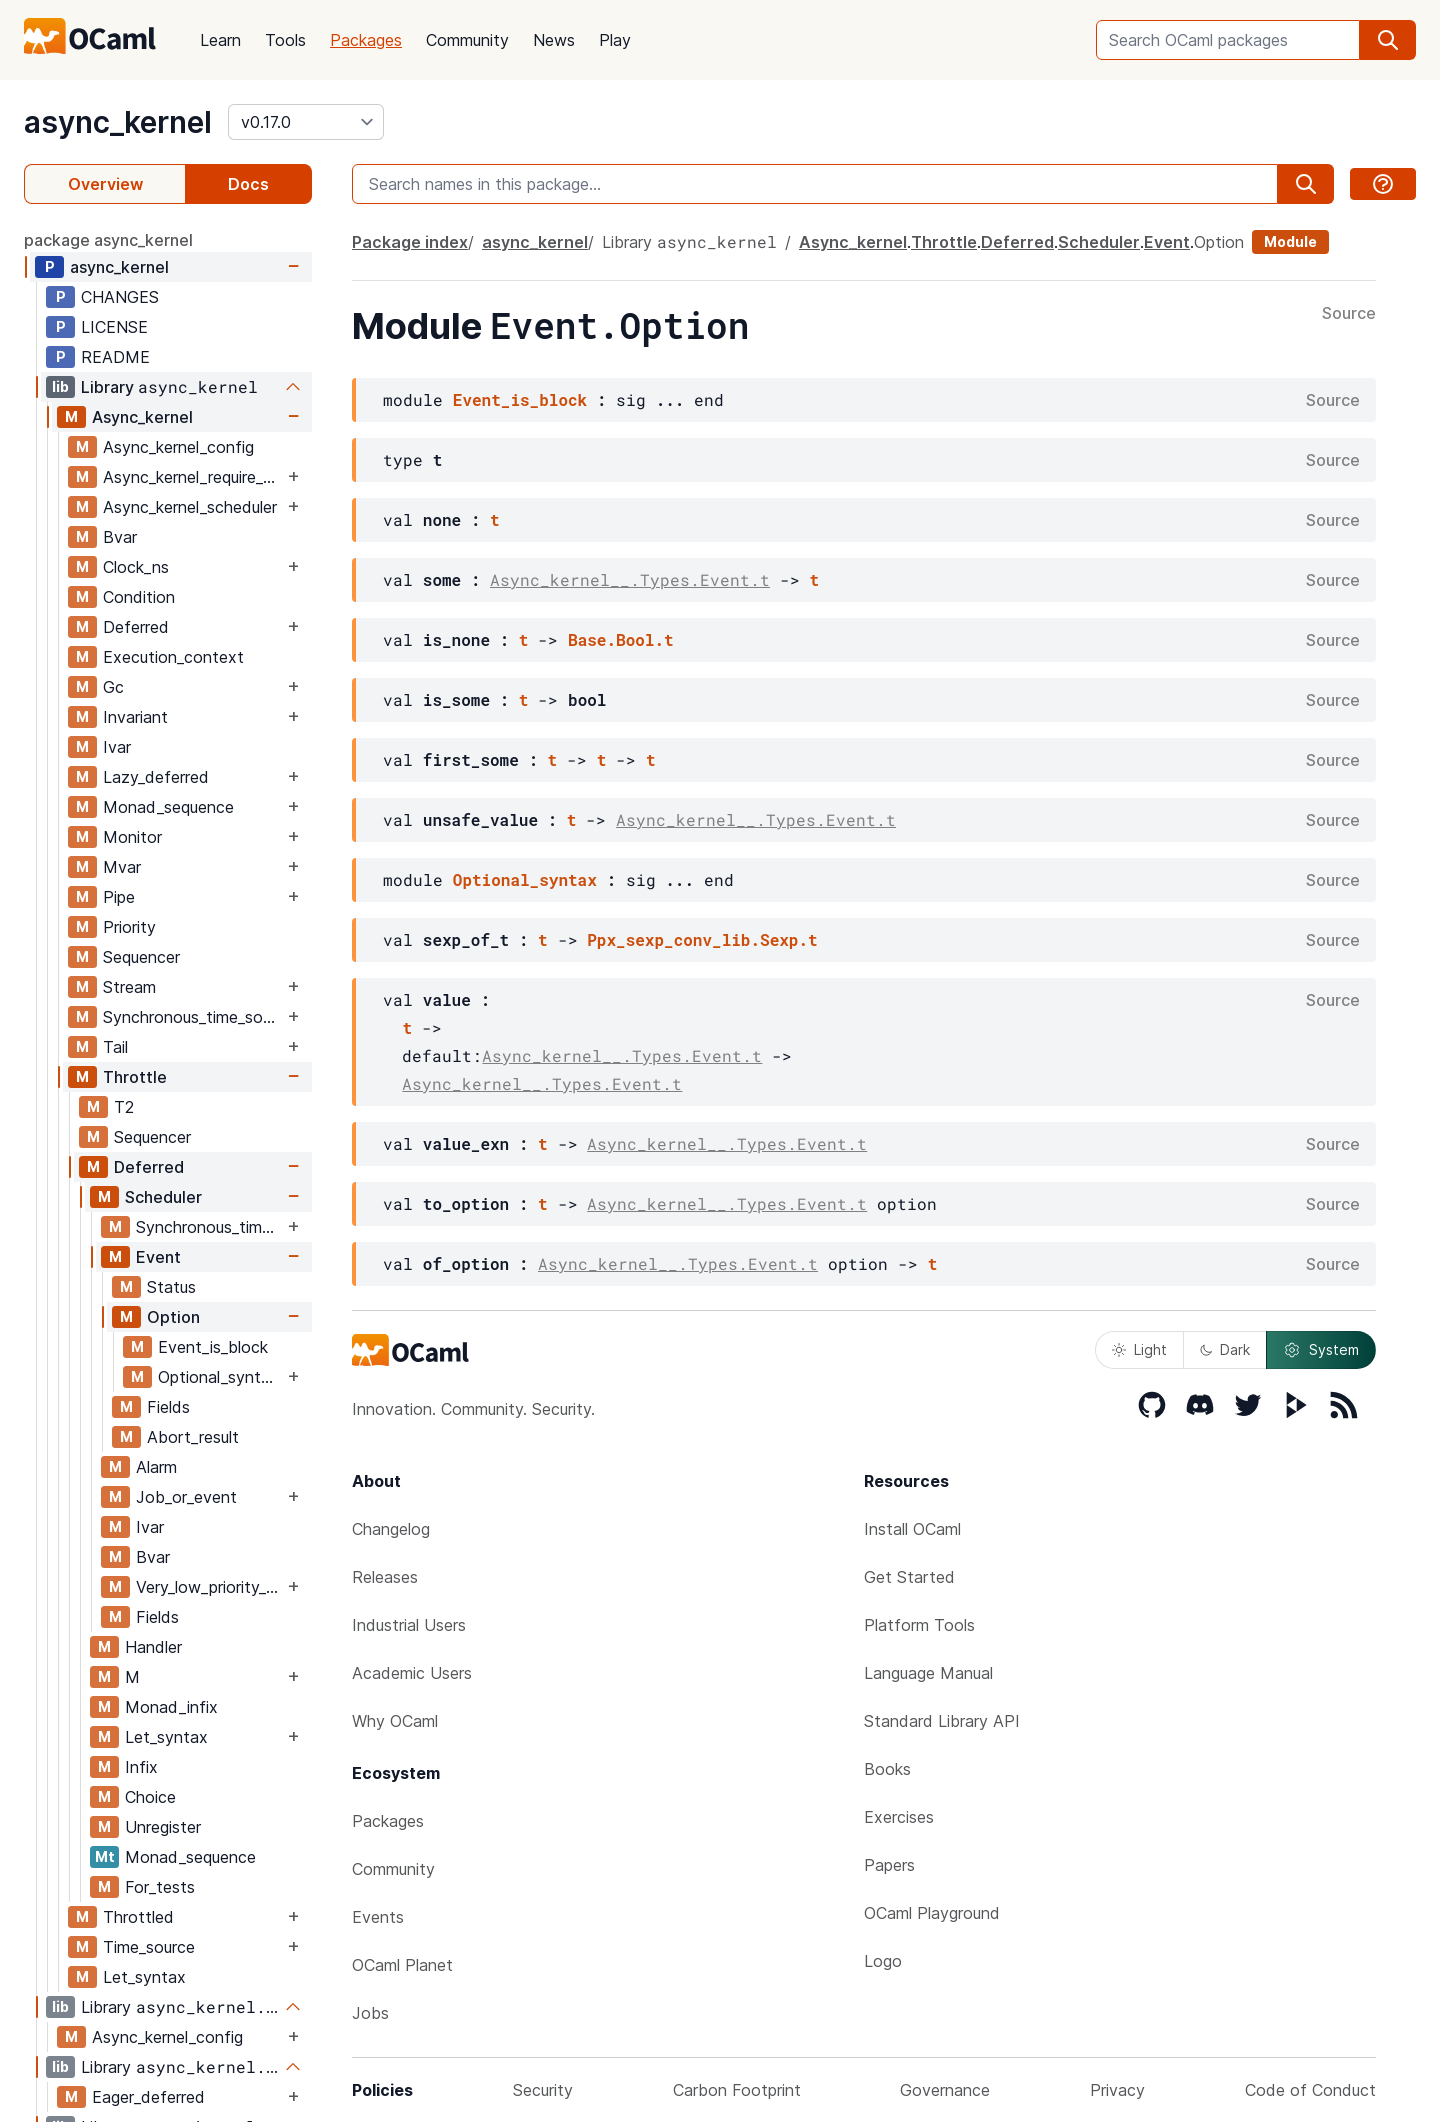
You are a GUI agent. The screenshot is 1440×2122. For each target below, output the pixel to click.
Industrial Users (409, 1625)
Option (173, 1317)
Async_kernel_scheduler (190, 507)
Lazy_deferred (156, 777)
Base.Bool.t (621, 639)
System (1321, 1350)
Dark (1225, 1349)
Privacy (1117, 2090)
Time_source (149, 1947)
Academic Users (412, 1673)
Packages (366, 40)
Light (1139, 1349)
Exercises (899, 1817)
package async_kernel (108, 240)
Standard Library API (942, 1721)
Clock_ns (136, 567)
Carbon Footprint (737, 2090)
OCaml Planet (402, 1965)
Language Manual (928, 1673)
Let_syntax (166, 1737)
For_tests (160, 1887)
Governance (945, 2090)
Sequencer (141, 957)
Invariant (135, 717)
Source (1349, 314)
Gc (113, 687)
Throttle (135, 1077)
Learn (220, 40)
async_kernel (118, 122)
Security (543, 2090)
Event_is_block (213, 1347)
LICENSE (114, 327)
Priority (129, 927)
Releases (385, 1577)
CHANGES (120, 297)
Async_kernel (142, 417)
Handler (153, 1647)
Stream (129, 987)
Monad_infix (171, 1707)
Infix (141, 1767)
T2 (124, 1107)
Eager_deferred (148, 2097)
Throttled (138, 1917)
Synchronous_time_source (193, 1017)
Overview (105, 184)
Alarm (156, 1467)
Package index (410, 242)
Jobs (370, 2013)
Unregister (163, 1827)
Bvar (120, 537)
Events (378, 1917)
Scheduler (163, 1197)
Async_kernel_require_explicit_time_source (193, 477)
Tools (285, 40)
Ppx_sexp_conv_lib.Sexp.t (702, 939)
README (115, 357)
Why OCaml (395, 1721)
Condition (139, 597)
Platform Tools (919, 1625)
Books (887, 1769)
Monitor (132, 837)
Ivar (117, 747)
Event (158, 1257)
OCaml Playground (932, 1913)
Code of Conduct (1310, 2090)
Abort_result (193, 1437)
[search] (1388, 40)
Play (615, 40)
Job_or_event (186, 1497)
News (554, 40)
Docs (248, 184)
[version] (306, 122)
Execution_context (173, 657)
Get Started (909, 1577)
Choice (150, 1797)
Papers (889, 1865)
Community (467, 40)
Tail (115, 1047)
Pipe (119, 897)
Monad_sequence (168, 807)
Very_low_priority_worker (209, 1587)
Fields (168, 1407)
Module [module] (1290, 241)
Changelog (391, 1529)
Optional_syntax (218, 1377)
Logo (883, 1961)
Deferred (136, 627)
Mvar (122, 867)
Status (171, 1287)
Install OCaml (912, 1529)
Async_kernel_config (178, 447)
